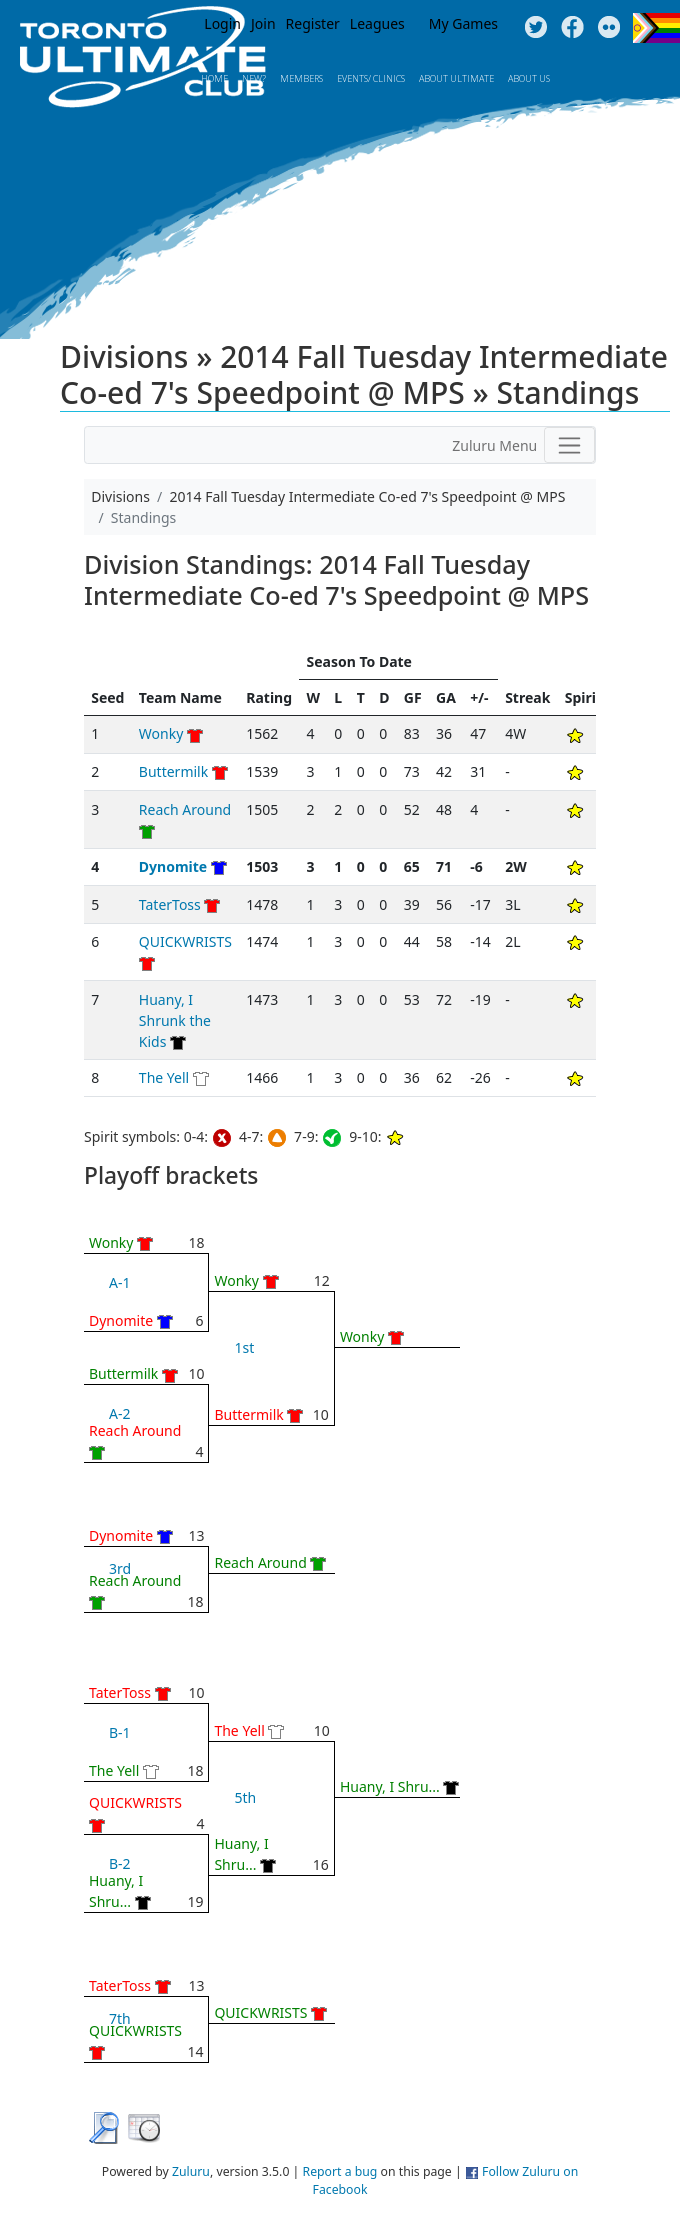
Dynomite (173, 866)
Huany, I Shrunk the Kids (175, 1020)
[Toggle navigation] (569, 445)
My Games (463, 23)
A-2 (119, 1413)
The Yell (164, 1077)
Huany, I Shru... (390, 1786)
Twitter (535, 28)
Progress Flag (656, 28)
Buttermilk (173, 771)
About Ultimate (456, 78)
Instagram (609, 28)
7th (120, 2018)
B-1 (120, 1732)
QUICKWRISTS (185, 941)
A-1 (119, 1282)
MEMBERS (301, 78)
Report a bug (340, 2171)
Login (222, 23)
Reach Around (185, 809)
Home (214, 78)
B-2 (120, 1863)
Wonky (161, 733)
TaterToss (170, 904)
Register (313, 23)
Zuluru (191, 2171)
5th (245, 1797)
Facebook (572, 28)
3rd (120, 1568)
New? (254, 78)
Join (263, 23)
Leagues (377, 23)
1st (244, 1347)
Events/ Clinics (371, 78)
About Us (529, 78)
